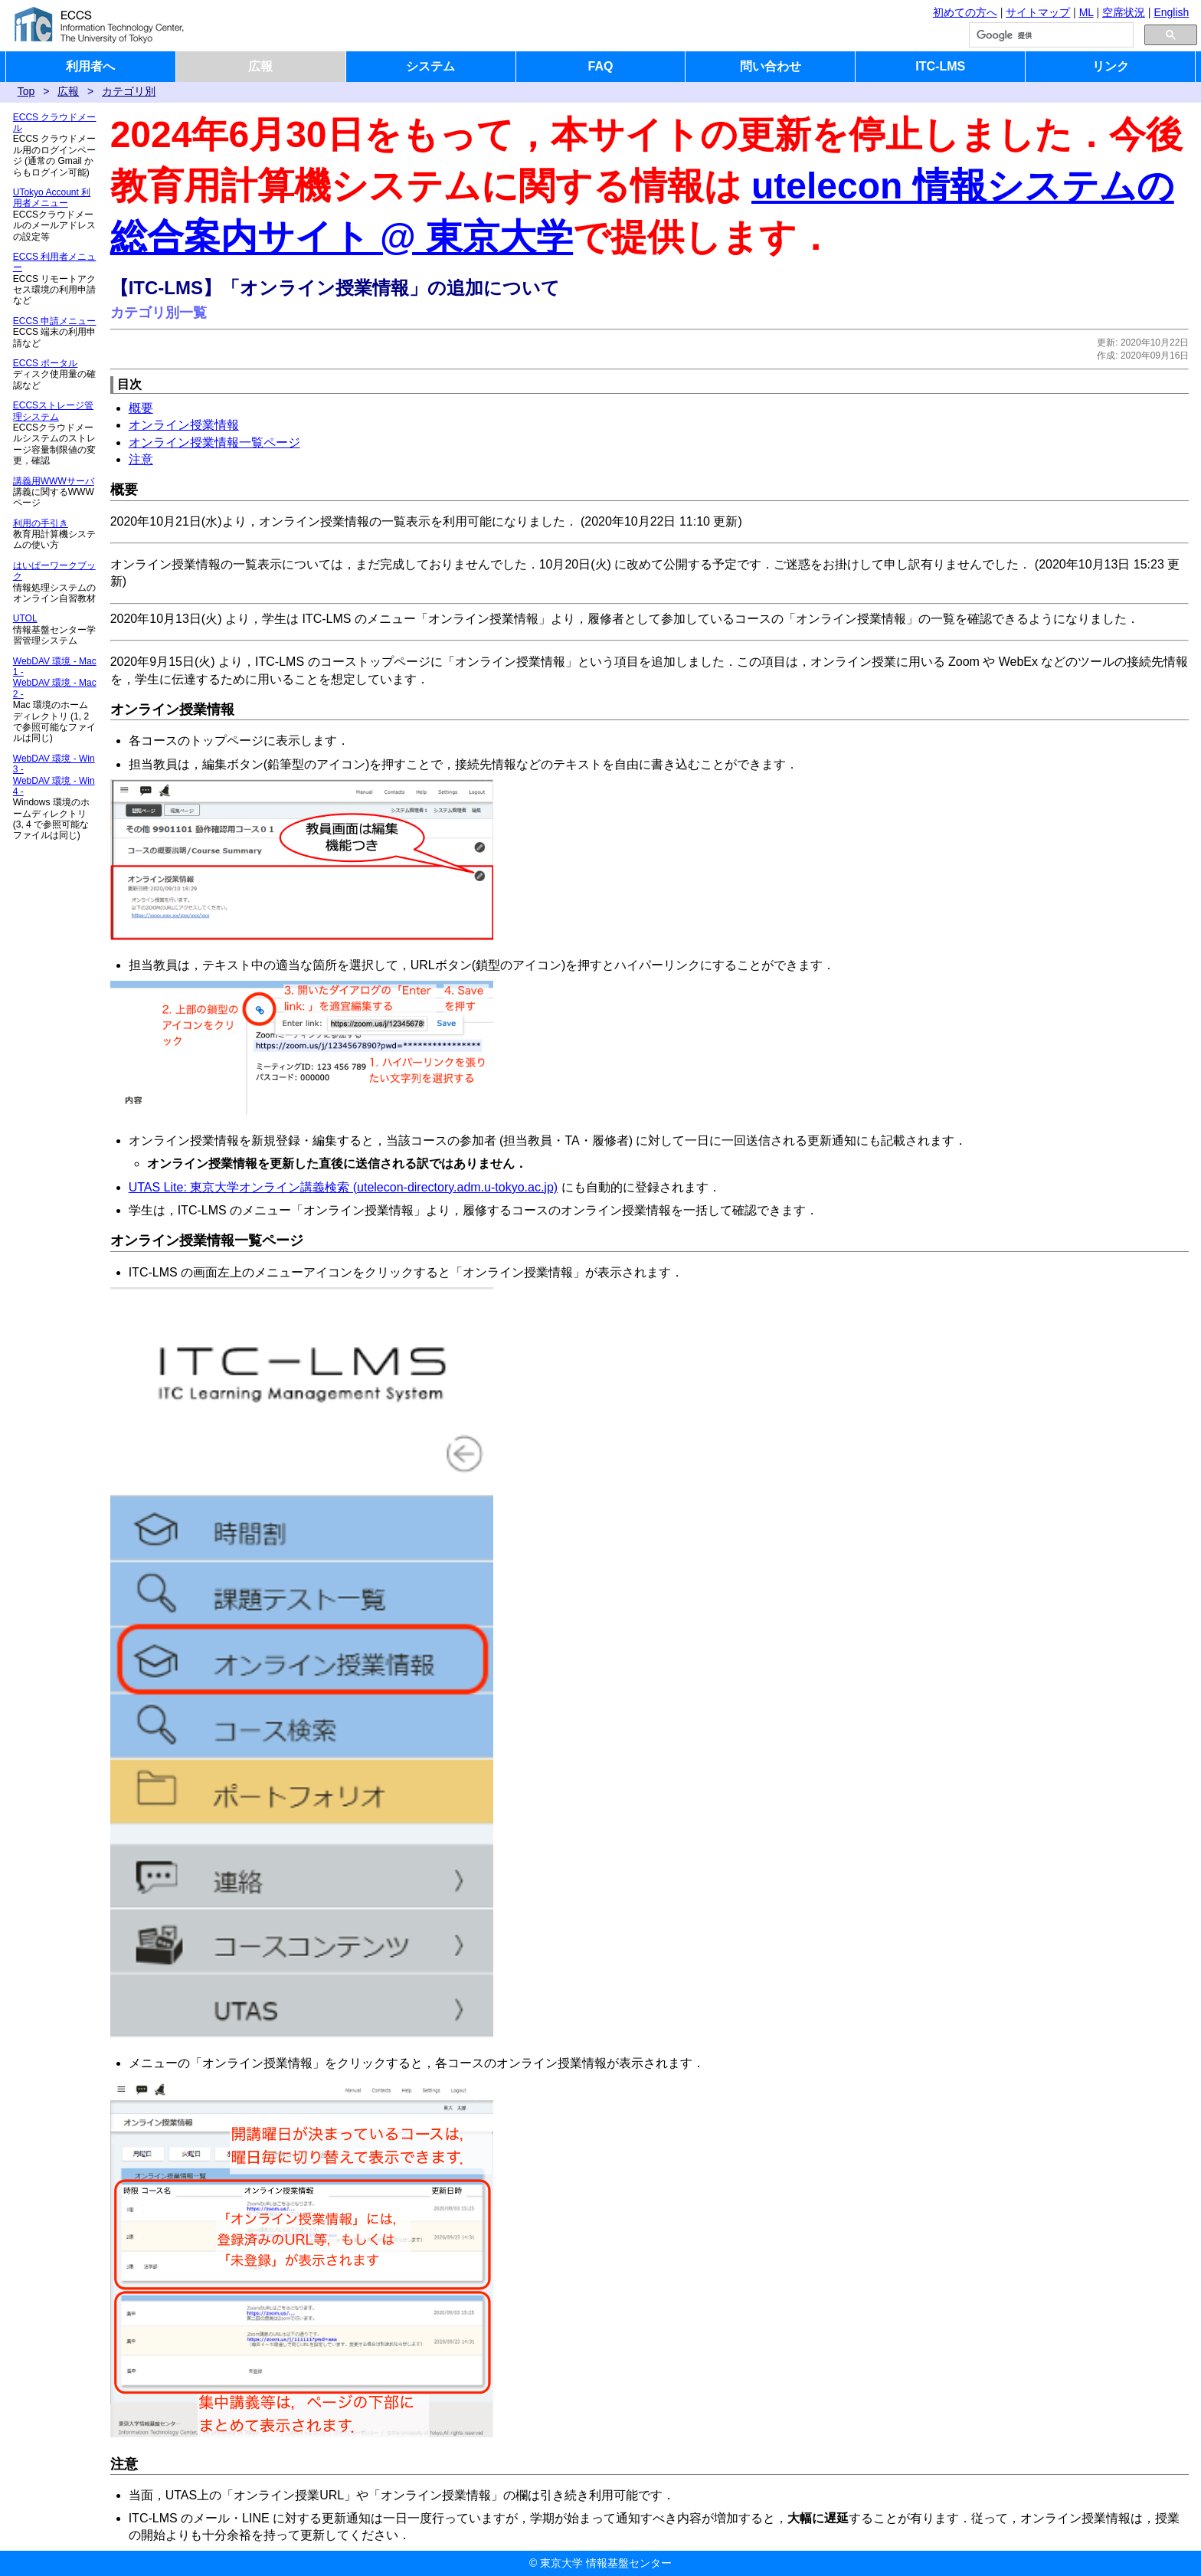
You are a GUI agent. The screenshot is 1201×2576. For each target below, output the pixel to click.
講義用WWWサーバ (53, 481)
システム (430, 66)
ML (1086, 12)
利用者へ (90, 66)
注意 (141, 459)
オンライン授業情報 (184, 424)
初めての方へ (965, 12)
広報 (260, 66)
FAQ (601, 66)
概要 (141, 408)
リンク (1110, 66)
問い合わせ (770, 66)
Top (26, 91)
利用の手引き (40, 523)
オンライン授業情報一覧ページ (214, 442)
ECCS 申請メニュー (55, 321)
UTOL (25, 618)
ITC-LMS (940, 66)
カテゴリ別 (128, 91)
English (1171, 12)
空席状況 (1123, 12)
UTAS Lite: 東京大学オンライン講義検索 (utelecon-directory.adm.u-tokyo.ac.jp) (343, 1187)
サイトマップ (1038, 12)
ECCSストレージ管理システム (53, 410)
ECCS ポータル (45, 363)
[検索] (1050, 35)
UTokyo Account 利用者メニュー (51, 197)
